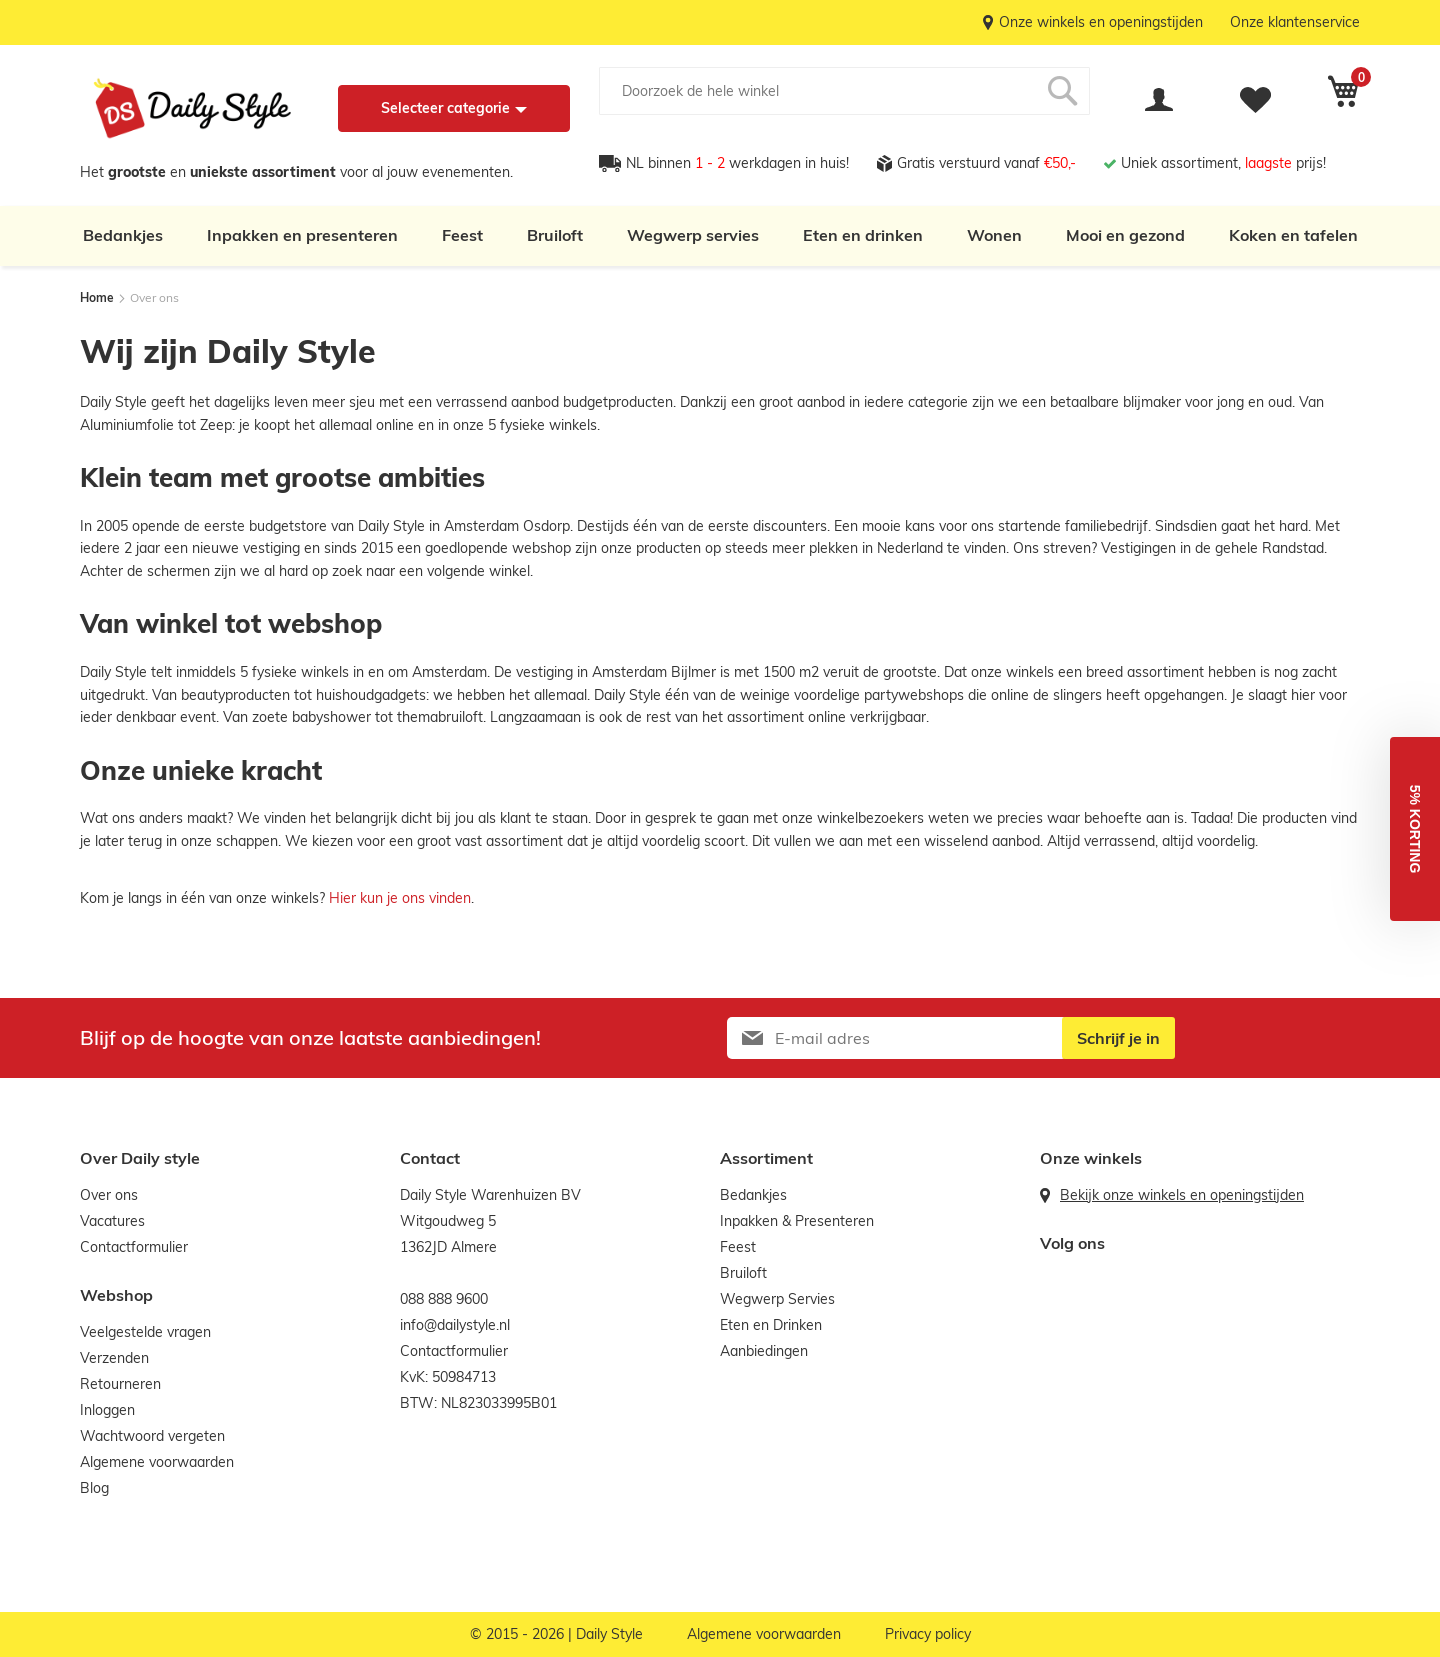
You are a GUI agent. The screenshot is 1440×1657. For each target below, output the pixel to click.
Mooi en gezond (1125, 235)
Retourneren (120, 1384)
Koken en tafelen (1293, 235)
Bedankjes (123, 235)
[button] (1415, 829)
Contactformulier (134, 1247)
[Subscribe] (1118, 1038)
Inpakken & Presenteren (797, 1221)
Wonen (994, 235)
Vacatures (112, 1221)
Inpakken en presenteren (302, 235)
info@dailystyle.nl (455, 1325)
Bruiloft (555, 235)
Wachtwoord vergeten (152, 1436)
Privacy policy (928, 1634)
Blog (94, 1488)
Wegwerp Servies (777, 1299)
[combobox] (844, 91)
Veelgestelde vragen (145, 1332)
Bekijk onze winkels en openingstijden (1182, 1195)
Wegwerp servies (693, 235)
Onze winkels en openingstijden (1101, 22)
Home (98, 297)
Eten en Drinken (771, 1325)
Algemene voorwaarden (157, 1462)
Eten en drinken (863, 235)
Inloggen (107, 1410)
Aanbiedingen (764, 1351)
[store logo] (192, 108)
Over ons (109, 1195)
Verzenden (114, 1358)
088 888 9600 (444, 1299)
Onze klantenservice (1295, 22)
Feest (462, 235)
